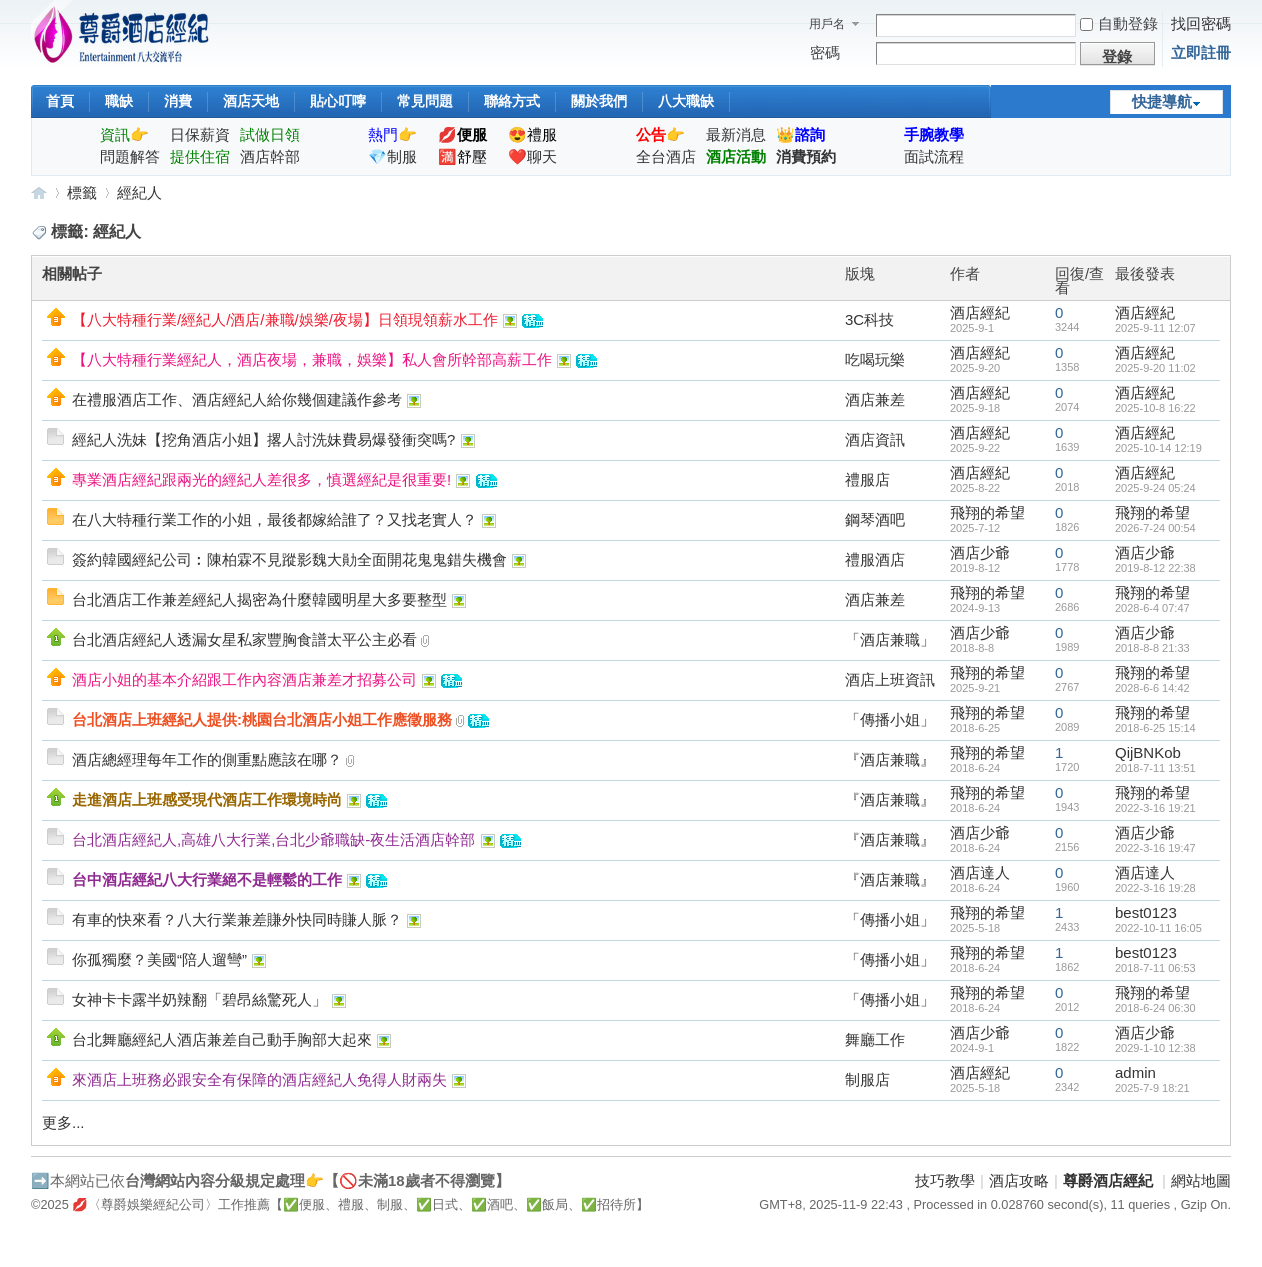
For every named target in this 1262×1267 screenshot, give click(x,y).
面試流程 (934, 156)
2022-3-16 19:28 (1155, 888)
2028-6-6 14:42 (1152, 688)
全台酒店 (666, 156)
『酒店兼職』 (890, 759)
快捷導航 (1162, 101)
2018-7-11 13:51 (1155, 768)
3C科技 (869, 319)
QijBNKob (1148, 752)
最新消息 (736, 134)
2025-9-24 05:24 (1155, 488)
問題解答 (130, 156)
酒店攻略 (1019, 1180)
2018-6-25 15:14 (1155, 728)
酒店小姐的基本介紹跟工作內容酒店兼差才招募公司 (244, 679)
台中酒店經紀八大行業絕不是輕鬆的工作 (207, 879)
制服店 (867, 1079)
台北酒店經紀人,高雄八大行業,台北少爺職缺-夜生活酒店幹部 (273, 839)
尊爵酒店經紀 (39, 192)
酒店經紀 (980, 312)
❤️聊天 (532, 156)
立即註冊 (1201, 52)
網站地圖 (1201, 1180)
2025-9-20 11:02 (1155, 368)
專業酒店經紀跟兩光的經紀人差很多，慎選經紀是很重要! (261, 479)
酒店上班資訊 (890, 679)
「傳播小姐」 (890, 719)
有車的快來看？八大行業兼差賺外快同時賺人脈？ (237, 919)
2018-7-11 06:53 (1155, 968)
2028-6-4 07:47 (1152, 608)
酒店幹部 (270, 156)
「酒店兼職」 (890, 639)
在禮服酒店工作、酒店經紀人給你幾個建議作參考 (237, 399)
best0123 (1146, 912)
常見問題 (425, 101)
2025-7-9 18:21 (1152, 1088)
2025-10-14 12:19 (1158, 448)
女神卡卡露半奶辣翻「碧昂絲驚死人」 (199, 999)
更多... (63, 1122)
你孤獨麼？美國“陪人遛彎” (159, 959)
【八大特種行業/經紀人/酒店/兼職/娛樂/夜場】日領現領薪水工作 (285, 319)
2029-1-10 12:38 (1155, 1048)
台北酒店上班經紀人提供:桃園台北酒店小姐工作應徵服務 (262, 719)
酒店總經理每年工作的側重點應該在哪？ (207, 759)
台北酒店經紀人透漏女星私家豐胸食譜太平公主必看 (244, 639)
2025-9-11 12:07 (1155, 328)
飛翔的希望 (987, 512)
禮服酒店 (875, 559)
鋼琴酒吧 (875, 519)
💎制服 (392, 156)
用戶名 (827, 24)
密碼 (825, 52)
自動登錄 (1119, 23)
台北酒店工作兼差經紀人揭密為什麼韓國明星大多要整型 (259, 599)
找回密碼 (1201, 23)
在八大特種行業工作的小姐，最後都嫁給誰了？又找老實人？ (274, 519)
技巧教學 (945, 1180)
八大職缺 (686, 101)
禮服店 (867, 479)
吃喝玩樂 (875, 359)
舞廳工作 (875, 1039)
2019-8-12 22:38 (1155, 568)
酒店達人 (980, 872)
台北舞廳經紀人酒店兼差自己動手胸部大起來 (222, 1039)
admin (1135, 1072)
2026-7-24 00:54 (1155, 528)
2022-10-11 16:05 (1158, 928)
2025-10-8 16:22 (1155, 408)
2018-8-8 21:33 (1152, 648)
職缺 (119, 101)
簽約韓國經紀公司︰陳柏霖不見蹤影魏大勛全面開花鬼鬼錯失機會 (289, 559)
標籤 (82, 192)
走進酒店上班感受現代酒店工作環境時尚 (207, 799)
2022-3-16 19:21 (1155, 808)
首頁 (60, 101)
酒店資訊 (875, 439)
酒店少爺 (980, 552)
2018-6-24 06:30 (1155, 1008)
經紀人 (139, 192)
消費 (178, 101)
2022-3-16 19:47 (1155, 848)
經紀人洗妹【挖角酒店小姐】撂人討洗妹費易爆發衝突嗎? (263, 439)
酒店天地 (251, 101)
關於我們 (599, 101)
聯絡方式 (512, 101)
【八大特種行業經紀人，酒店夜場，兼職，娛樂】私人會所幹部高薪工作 (312, 359)
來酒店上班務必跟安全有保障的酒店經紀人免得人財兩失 (259, 1079)
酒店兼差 (875, 399)
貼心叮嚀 (338, 101)
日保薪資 (200, 134)
